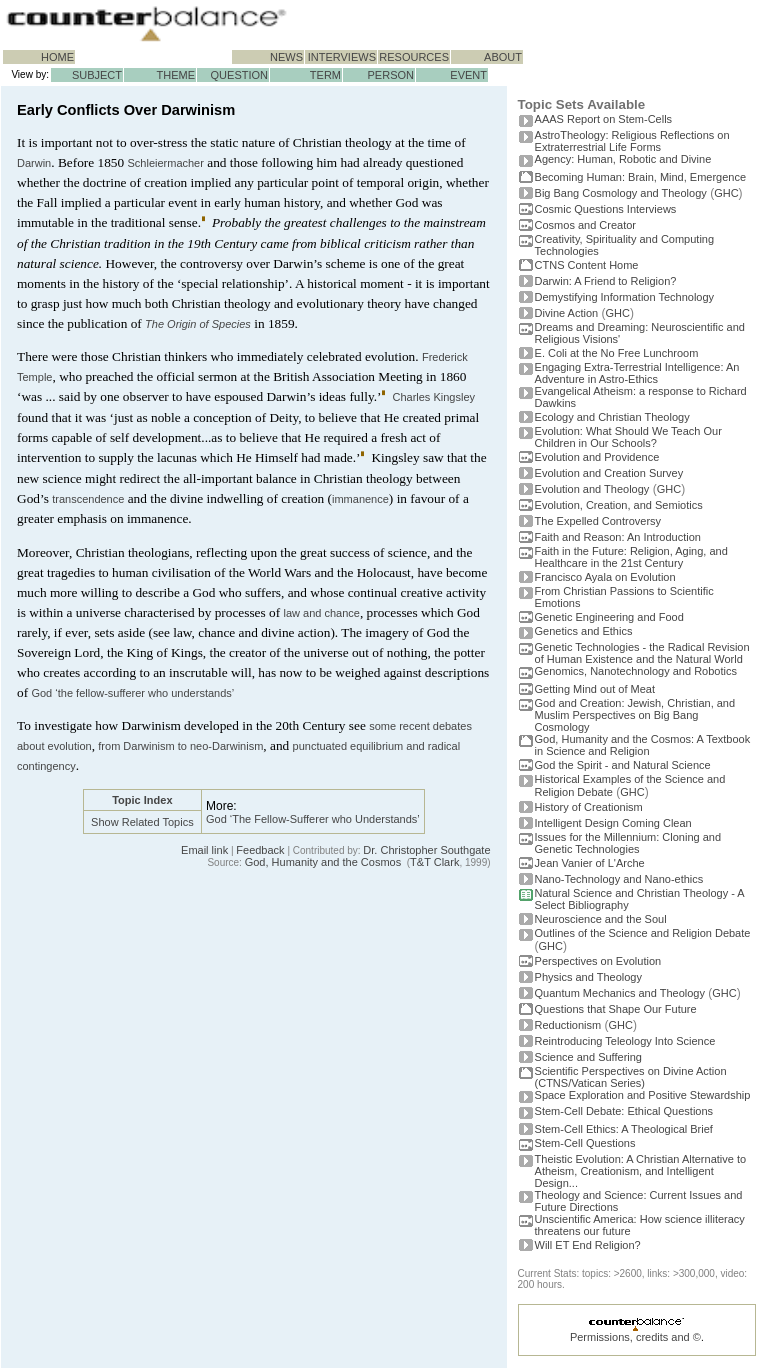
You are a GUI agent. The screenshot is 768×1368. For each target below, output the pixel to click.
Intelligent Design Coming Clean (613, 823)
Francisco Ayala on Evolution (605, 577)
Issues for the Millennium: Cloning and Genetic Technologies (628, 843)
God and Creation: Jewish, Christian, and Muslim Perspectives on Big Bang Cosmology (635, 715)
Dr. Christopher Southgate (426, 850)
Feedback (260, 850)
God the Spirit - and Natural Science (623, 765)
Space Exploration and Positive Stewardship (643, 1095)
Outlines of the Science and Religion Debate (643, 933)
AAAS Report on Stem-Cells (604, 119)
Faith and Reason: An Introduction (618, 537)
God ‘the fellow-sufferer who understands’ (132, 693)
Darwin (34, 163)
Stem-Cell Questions (585, 1143)
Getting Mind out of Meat (595, 689)
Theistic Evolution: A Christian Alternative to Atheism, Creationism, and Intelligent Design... (641, 1171)
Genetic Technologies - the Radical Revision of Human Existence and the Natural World (642, 653)
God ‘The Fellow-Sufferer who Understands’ (313, 819)
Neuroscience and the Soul (601, 919)
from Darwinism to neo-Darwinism (180, 746)
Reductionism (568, 1025)
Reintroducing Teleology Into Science (625, 1041)
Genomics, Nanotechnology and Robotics (636, 671)
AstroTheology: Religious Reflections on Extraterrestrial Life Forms (632, 141)
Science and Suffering (588, 1057)
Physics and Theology (588, 977)
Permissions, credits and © (635, 1337)
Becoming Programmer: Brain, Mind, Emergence (641, 177)
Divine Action (567, 313)
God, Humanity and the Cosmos (323, 862)
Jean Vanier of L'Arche (590, 863)
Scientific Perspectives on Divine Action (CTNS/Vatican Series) (631, 1077)
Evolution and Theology (592, 489)
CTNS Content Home (587, 265)
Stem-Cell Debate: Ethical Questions (624, 1111)
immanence (360, 499)
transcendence (88, 499)
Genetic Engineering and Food (609, 617)
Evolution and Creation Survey (609, 473)
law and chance (321, 613)
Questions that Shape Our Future (616, 1009)
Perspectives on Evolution (598, 961)
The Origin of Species (198, 324)
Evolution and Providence (597, 457)
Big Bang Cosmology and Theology (621, 193)
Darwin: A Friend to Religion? (606, 281)
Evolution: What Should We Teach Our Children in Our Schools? (628, 437)
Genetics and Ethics (584, 631)
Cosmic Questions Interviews (606, 209)
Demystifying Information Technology (625, 297)
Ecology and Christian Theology (612, 417)
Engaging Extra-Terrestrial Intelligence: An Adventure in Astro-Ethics (637, 373)
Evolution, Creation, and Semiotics (619, 505)
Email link (204, 850)
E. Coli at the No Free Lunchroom (617, 353)
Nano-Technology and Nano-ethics (619, 879)
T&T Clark (434, 862)
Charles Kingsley (433, 397)
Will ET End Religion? (588, 1245)
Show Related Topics (142, 822)
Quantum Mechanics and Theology (620, 993)
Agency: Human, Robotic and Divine (623, 159)
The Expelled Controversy (598, 521)
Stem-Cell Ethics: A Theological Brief (624, 1129)
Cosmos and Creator (586, 225)
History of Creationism (589, 807)
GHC (726, 193)
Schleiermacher (165, 163)
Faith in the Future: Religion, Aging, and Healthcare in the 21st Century (631, 557)
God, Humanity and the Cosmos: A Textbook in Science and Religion (643, 745)
